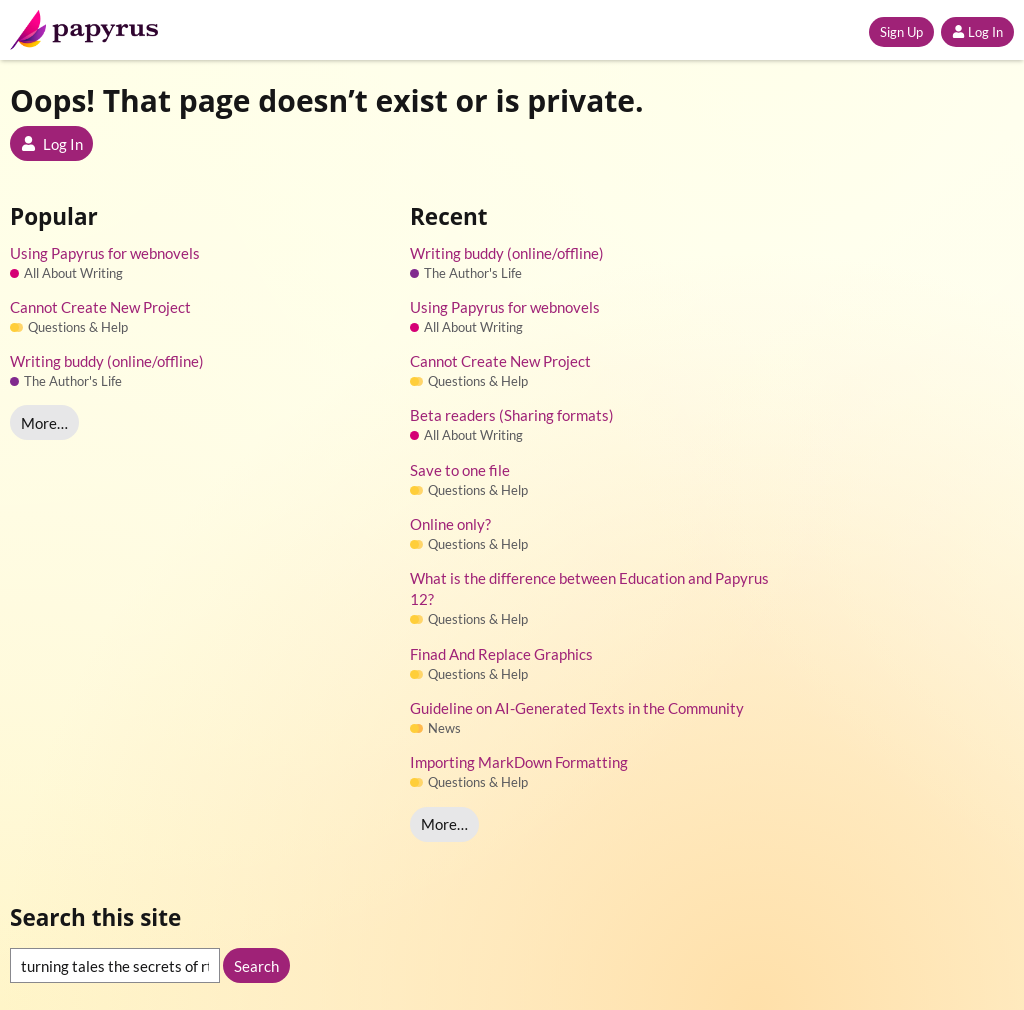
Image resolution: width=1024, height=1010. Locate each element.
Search (256, 966)
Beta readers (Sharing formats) (512, 415)
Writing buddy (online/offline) (107, 361)
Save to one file (460, 470)
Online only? (450, 524)
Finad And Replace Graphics (501, 654)
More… (44, 423)
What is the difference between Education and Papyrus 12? (589, 588)
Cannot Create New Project (100, 307)
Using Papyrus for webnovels (105, 253)
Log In (977, 32)
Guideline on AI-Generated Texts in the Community (577, 708)
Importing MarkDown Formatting (519, 762)
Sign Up (901, 32)
